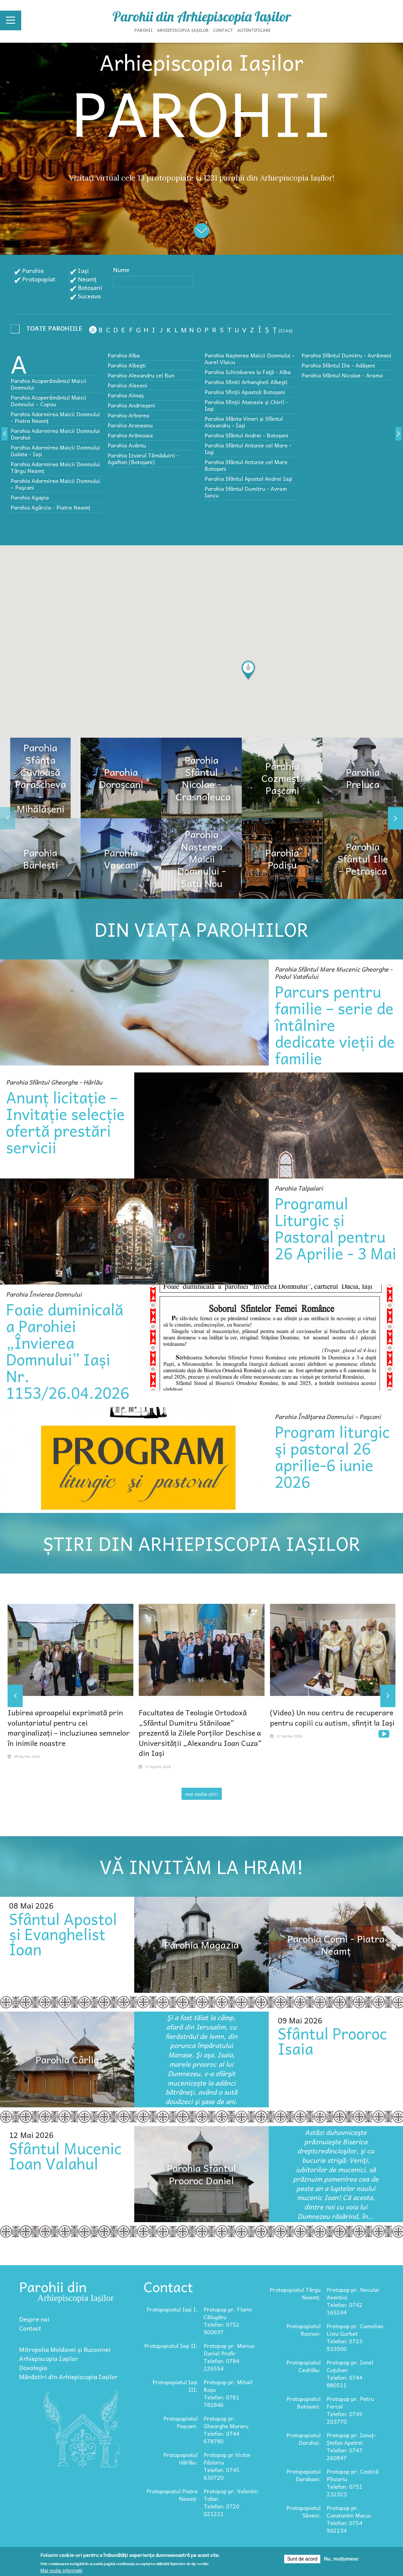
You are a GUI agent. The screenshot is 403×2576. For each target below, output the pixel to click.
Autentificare (254, 30)
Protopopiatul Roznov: (303, 2330)
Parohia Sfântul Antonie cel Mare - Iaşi (248, 448)
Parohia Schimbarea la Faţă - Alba (248, 371)
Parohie (33, 270)
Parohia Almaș (126, 395)
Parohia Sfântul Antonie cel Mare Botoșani (246, 465)
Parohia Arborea (128, 415)
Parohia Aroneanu (130, 425)
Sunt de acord (302, 2558)
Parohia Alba (124, 355)
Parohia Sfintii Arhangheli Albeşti (246, 381)
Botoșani (90, 287)
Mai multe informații (61, 2570)
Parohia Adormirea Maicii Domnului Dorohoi (55, 434)
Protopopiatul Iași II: (171, 2345)
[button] (248, 670)
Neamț (87, 279)
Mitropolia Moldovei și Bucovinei (65, 2349)
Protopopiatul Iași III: (175, 2386)
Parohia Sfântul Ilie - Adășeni (338, 365)
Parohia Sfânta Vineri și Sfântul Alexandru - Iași (244, 422)
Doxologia (33, 2367)
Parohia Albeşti (127, 365)
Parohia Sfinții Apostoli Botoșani (245, 391)
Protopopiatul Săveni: (303, 2511)
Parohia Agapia (30, 497)
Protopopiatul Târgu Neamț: (295, 2293)
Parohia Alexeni (127, 385)
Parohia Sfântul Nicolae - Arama (342, 375)
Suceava (89, 296)
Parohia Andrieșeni (131, 405)
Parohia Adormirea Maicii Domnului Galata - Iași (55, 450)
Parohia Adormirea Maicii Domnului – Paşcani (55, 484)
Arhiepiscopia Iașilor (183, 30)
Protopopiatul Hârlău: (180, 2458)
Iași (83, 270)
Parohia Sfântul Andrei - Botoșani (246, 435)
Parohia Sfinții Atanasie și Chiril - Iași (246, 405)
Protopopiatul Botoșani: (303, 2402)
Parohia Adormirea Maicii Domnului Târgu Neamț (55, 467)
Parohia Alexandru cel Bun (141, 375)
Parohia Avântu (127, 445)
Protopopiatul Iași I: (172, 2309)
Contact (223, 30)
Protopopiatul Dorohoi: (303, 2439)
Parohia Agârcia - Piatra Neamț (50, 507)
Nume (121, 269)
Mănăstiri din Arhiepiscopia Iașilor (68, 2377)
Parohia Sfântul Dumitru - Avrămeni (346, 355)
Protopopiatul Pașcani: (180, 2422)
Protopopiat (38, 279)
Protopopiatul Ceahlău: (303, 2366)
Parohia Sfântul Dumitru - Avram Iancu (246, 492)
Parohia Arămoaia (130, 435)
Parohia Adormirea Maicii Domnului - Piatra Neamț (55, 417)
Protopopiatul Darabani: (303, 2475)
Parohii (144, 30)
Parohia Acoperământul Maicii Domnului (48, 384)
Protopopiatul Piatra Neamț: (172, 2495)
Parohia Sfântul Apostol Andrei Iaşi (248, 478)
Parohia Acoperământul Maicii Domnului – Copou (48, 400)
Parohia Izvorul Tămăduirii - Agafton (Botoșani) (143, 458)
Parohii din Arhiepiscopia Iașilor (201, 16)
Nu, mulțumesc (341, 2558)
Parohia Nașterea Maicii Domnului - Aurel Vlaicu (250, 358)
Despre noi (34, 2319)
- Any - (48, 330)
